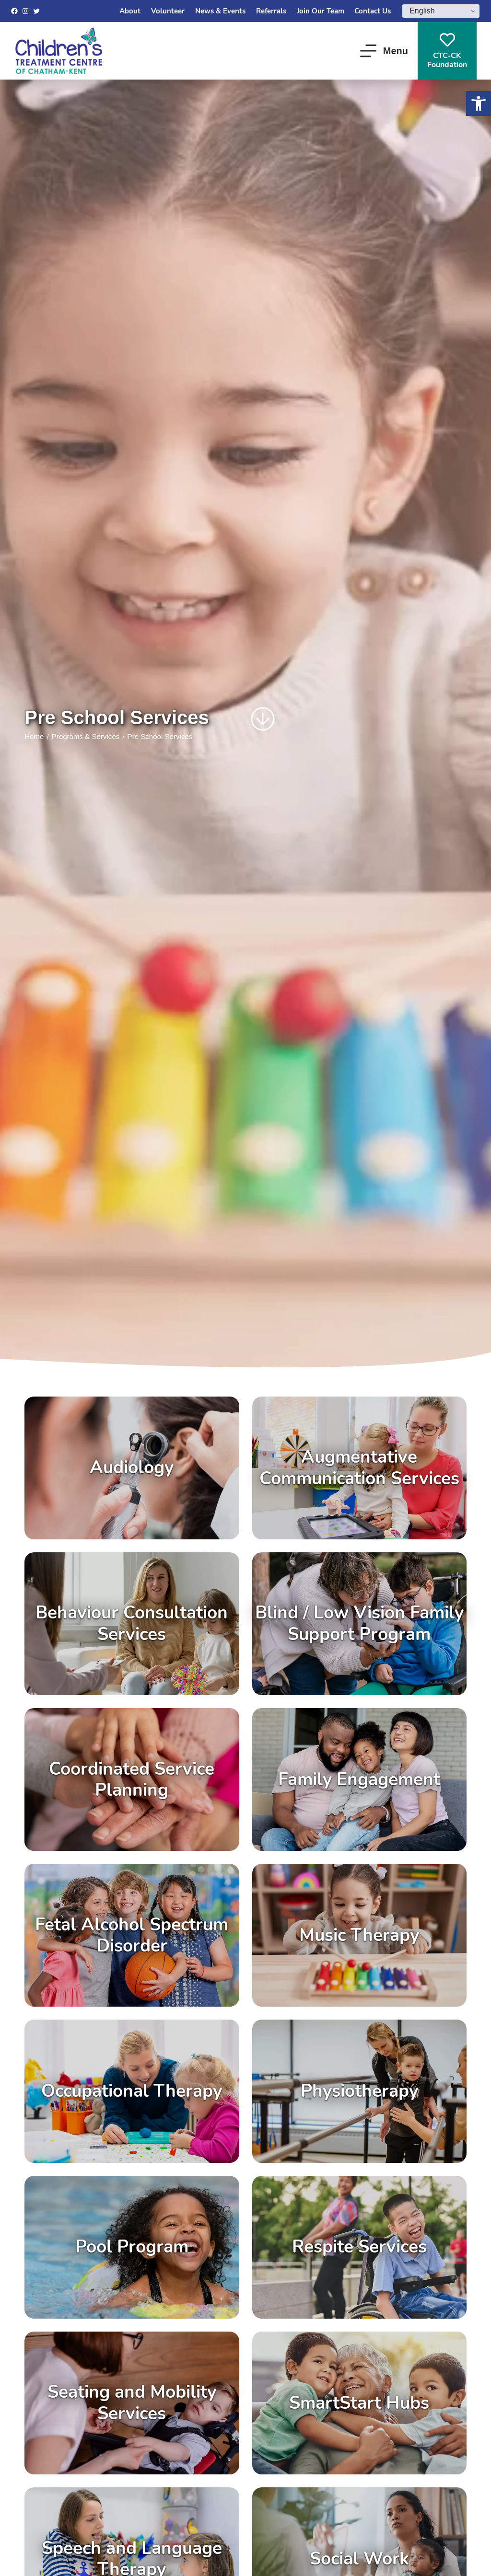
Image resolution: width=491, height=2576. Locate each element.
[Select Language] (440, 11)
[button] (478, 103)
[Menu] (384, 51)
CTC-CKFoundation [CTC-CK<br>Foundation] (447, 51)
